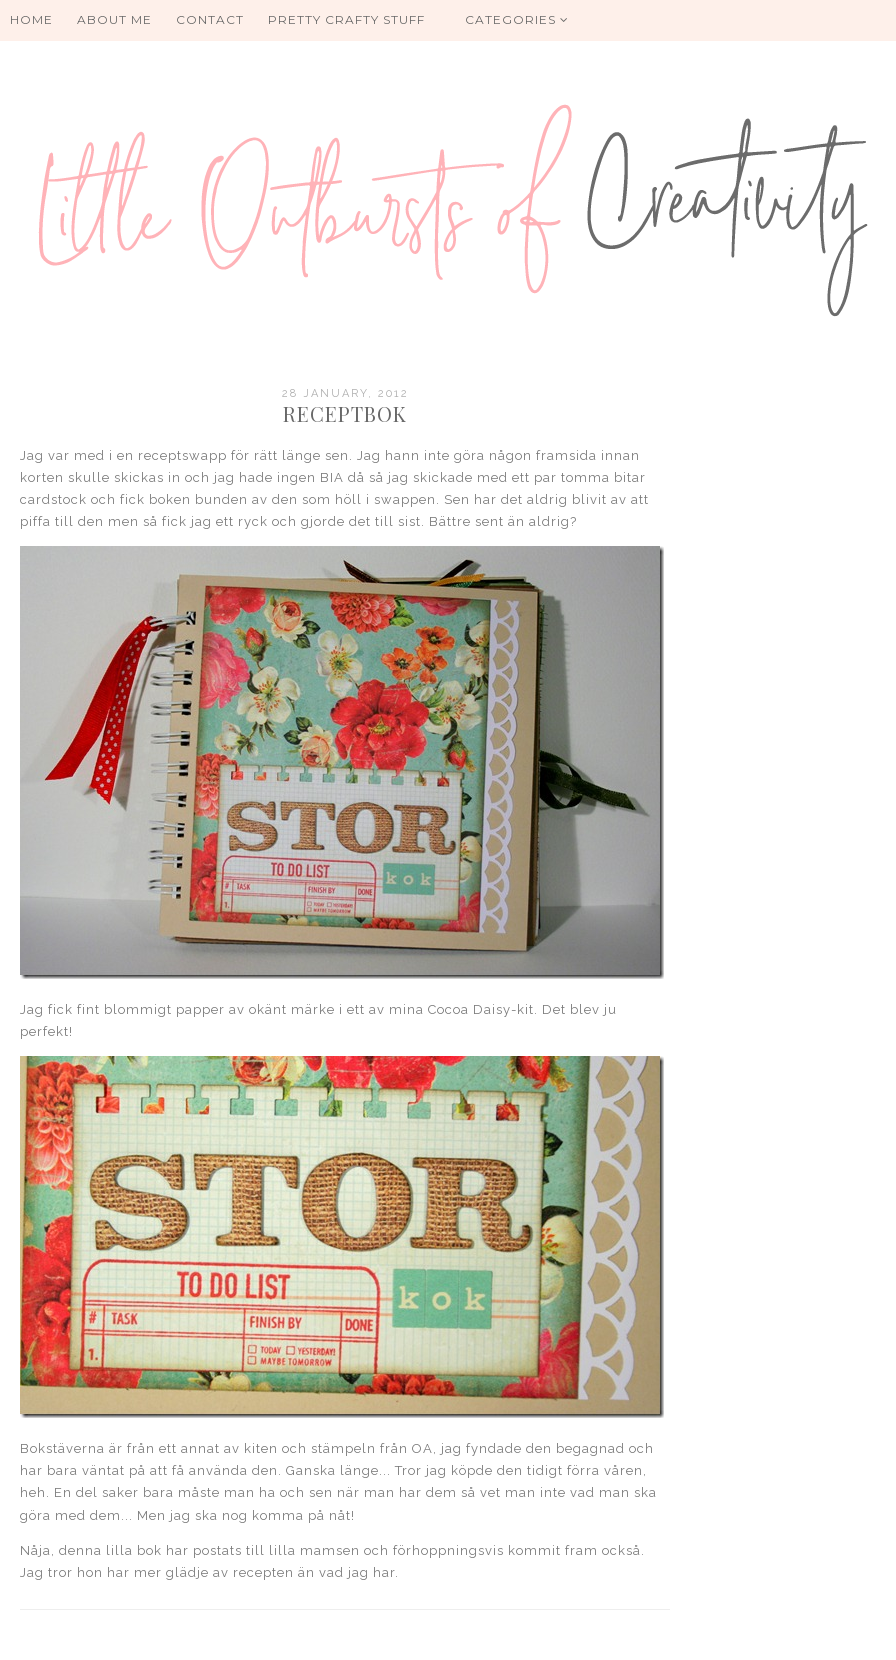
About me (114, 19)
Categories (517, 19)
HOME (31, 19)
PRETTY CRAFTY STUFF (346, 19)
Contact (210, 19)
